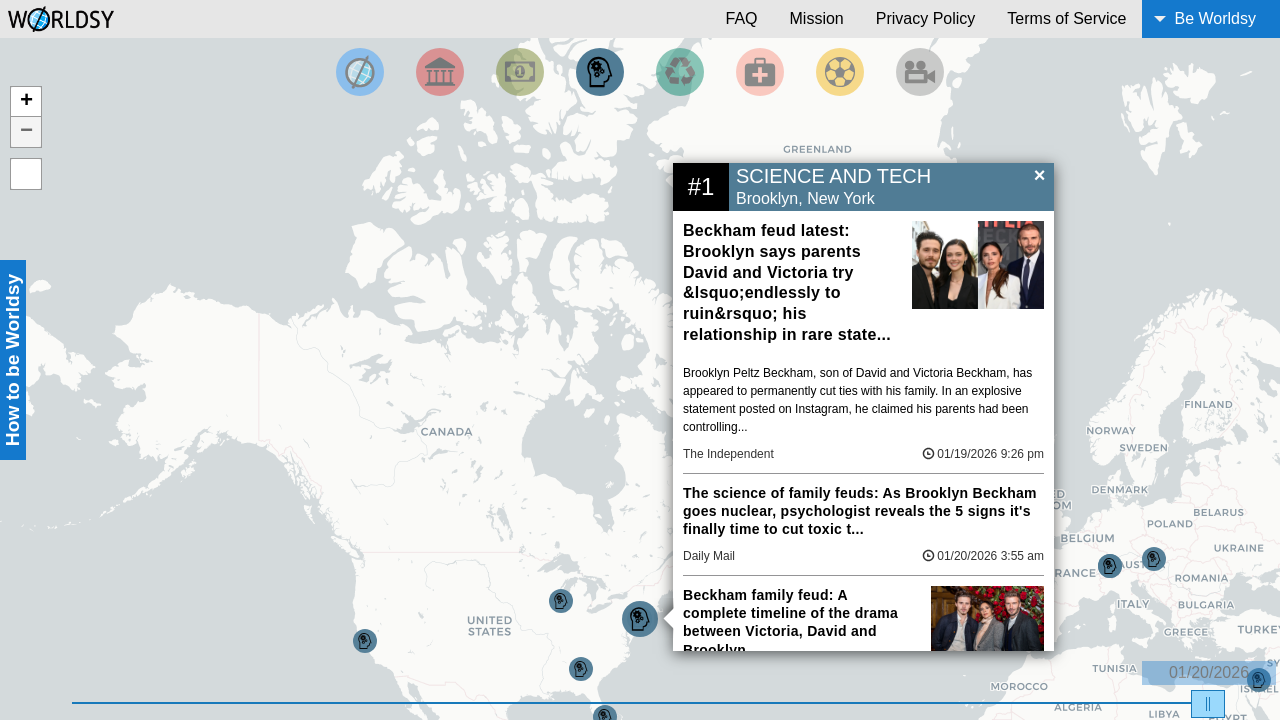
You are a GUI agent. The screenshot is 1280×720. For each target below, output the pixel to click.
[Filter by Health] (760, 72)
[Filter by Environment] (680, 72)
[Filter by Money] (520, 72)
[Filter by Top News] (360, 72)
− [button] (26, 132)
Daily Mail (709, 556)
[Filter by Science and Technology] (600, 72)
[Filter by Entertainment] (920, 72)
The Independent (728, 454)
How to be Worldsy (12, 360)
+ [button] (26, 102)
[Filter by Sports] (840, 72)
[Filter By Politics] (440, 72)
